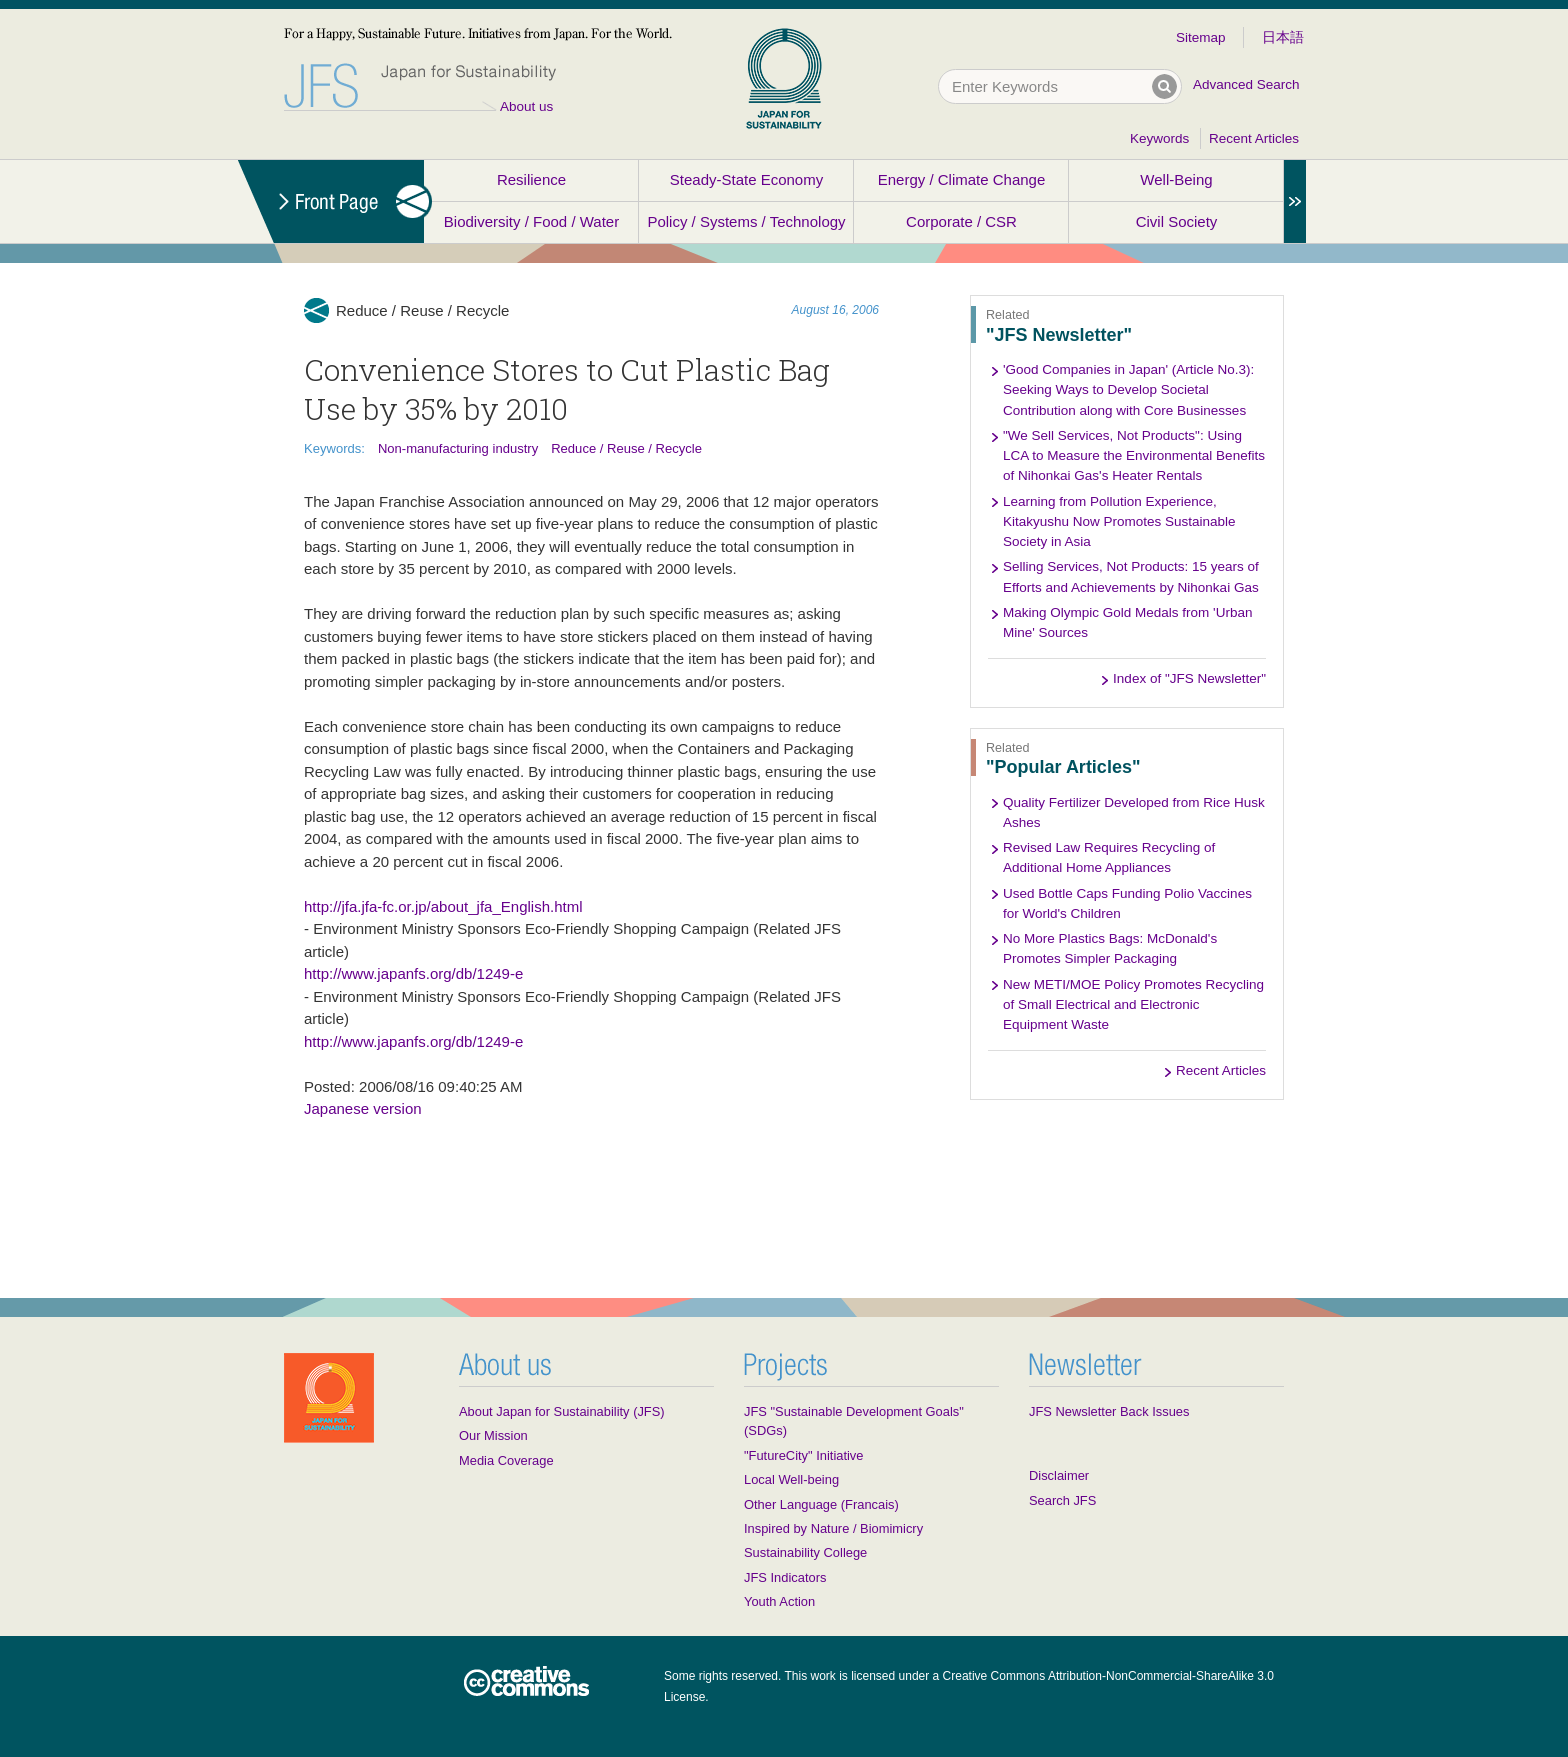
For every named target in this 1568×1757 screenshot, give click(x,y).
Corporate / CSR (961, 221)
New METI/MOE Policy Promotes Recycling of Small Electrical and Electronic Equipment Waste (1133, 1005)
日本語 (1283, 37)
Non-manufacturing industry (458, 448)
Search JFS (1062, 1500)
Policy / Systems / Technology (746, 221)
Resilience (531, 179)
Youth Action (779, 1601)
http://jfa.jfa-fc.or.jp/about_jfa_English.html (443, 906)
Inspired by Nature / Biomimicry (833, 1528)
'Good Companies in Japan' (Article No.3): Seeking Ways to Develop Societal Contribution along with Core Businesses (1128, 390)
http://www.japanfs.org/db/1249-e (413, 973)
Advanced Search (1246, 84)
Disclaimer (1059, 1475)
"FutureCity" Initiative (803, 1455)
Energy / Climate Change (962, 179)
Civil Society (1177, 221)
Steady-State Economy (746, 179)
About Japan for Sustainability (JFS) (562, 1411)
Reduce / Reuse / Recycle (626, 448)
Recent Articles (1254, 138)
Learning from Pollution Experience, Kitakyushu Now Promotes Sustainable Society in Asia (1119, 522)
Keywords (1159, 138)
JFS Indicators (785, 1577)
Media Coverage (506, 1460)
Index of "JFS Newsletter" (1189, 678)
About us (526, 106)
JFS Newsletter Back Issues (1109, 1411)
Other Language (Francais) (821, 1504)
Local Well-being (791, 1479)
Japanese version (363, 1108)
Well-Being (1176, 179)
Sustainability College (805, 1552)
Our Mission (493, 1435)
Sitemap (1201, 37)
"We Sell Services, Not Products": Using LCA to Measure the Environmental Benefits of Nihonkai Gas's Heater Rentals (1134, 456)
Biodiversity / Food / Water (531, 221)
